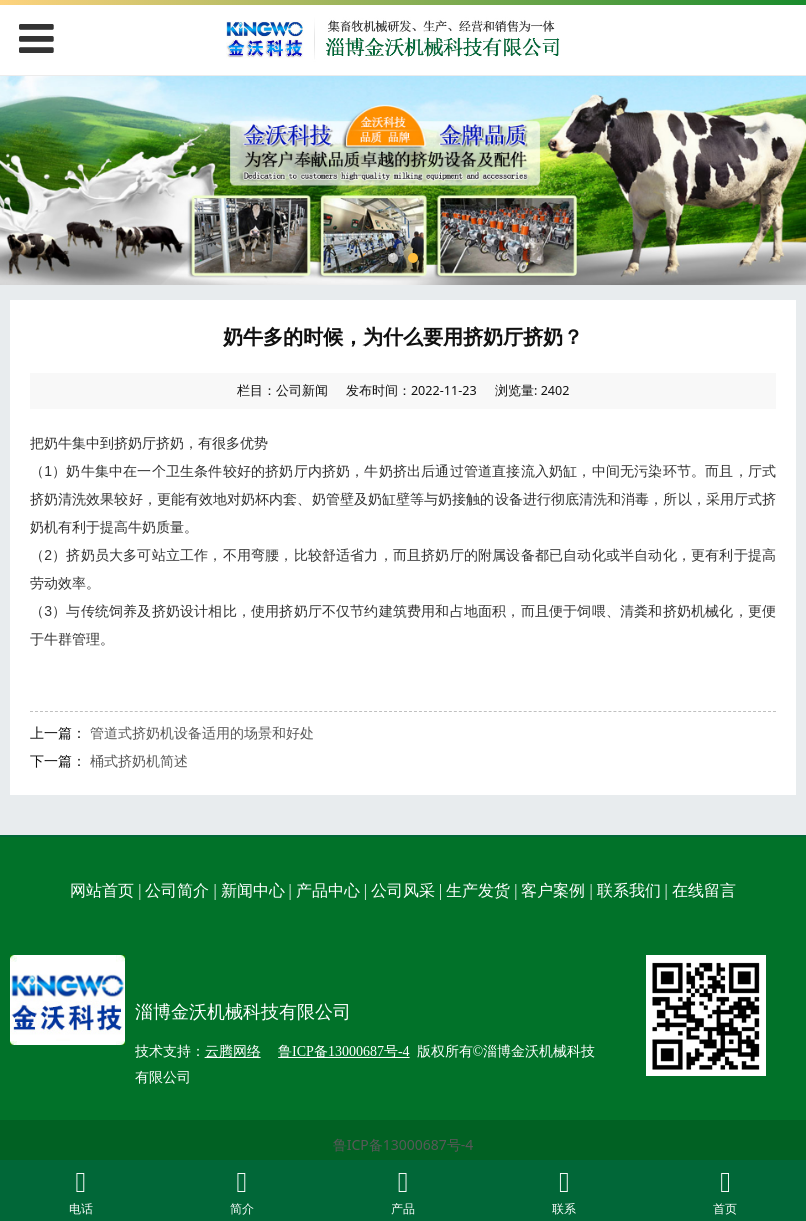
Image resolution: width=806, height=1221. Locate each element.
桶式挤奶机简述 (139, 760)
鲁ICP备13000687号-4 (403, 1144)
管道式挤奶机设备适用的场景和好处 (202, 732)
